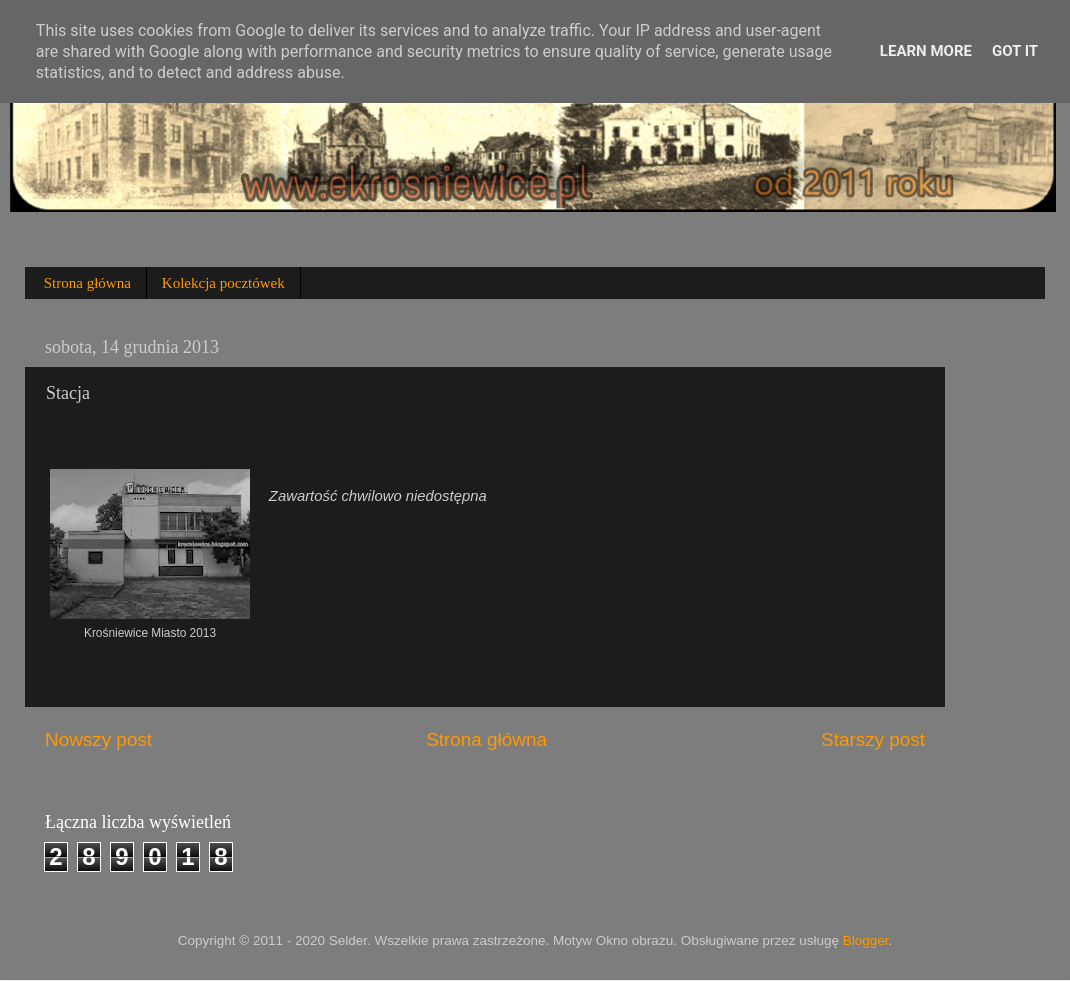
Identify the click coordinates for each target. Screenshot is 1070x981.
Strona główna (87, 283)
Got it (1015, 51)
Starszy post (873, 739)
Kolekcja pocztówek (223, 283)
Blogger (866, 940)
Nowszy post (98, 739)
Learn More (926, 51)
